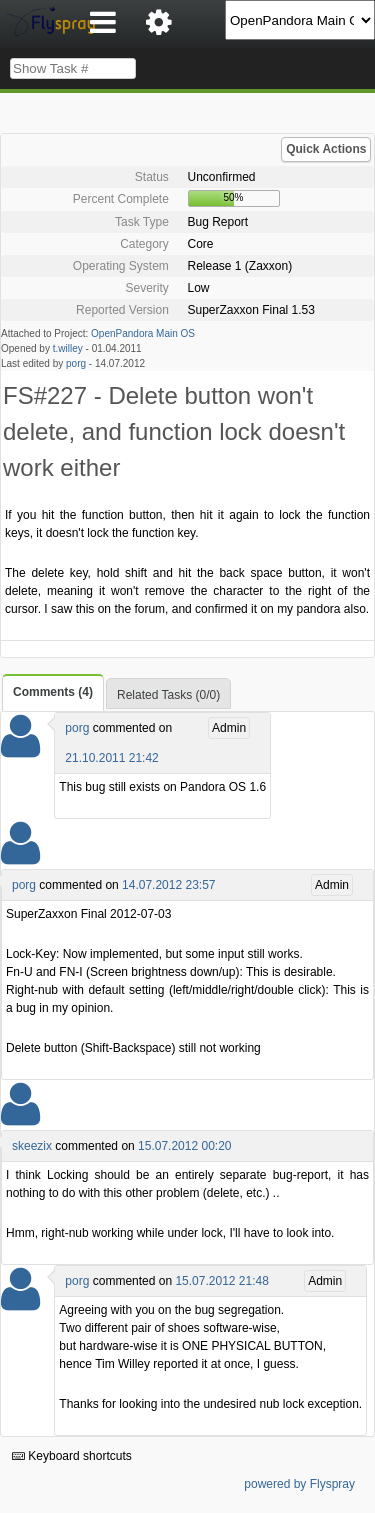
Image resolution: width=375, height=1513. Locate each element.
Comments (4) (53, 692)
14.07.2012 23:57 (168, 885)
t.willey (68, 348)
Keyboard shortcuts (72, 1456)
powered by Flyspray (299, 1484)
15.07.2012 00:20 (184, 1146)
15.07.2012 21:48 (221, 1281)
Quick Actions (326, 149)
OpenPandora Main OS (143, 333)
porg (76, 363)
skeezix (32, 1146)
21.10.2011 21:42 (111, 758)
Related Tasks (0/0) (168, 695)
